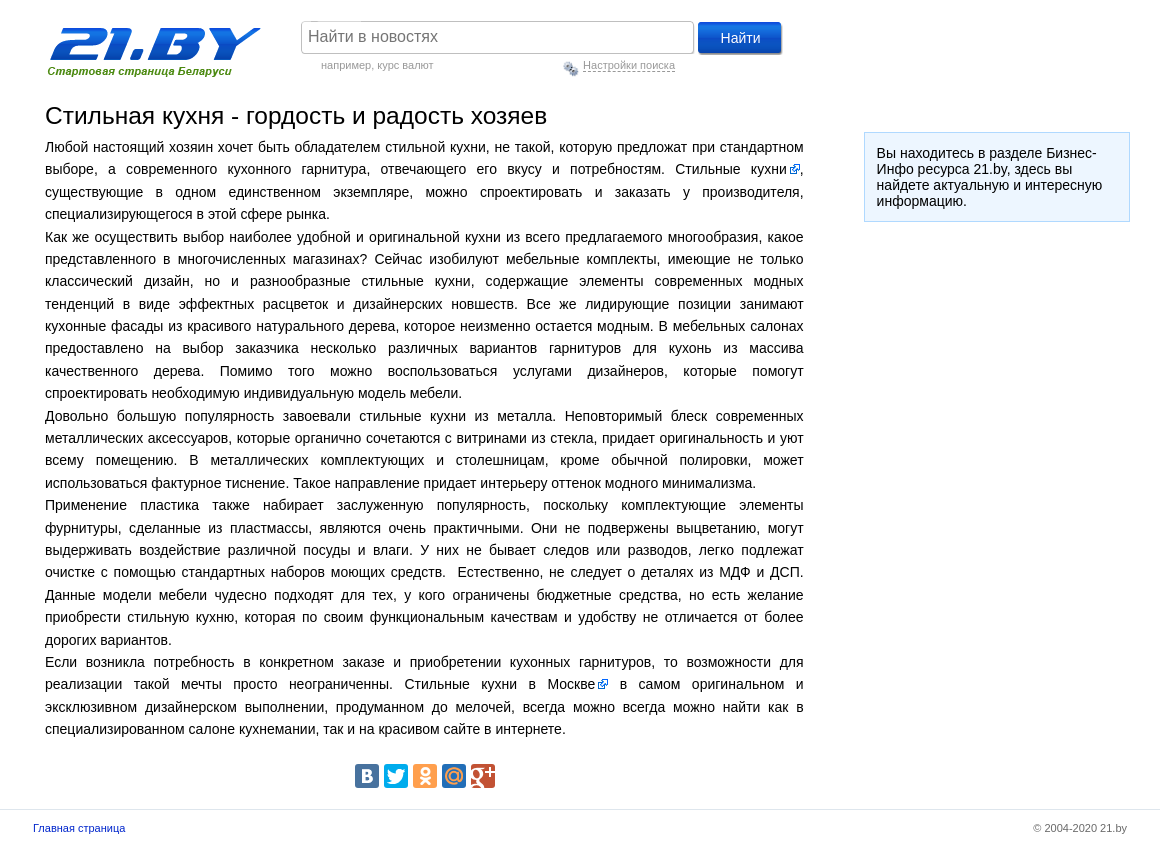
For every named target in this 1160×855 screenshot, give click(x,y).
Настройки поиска (629, 65)
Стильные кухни (730, 169)
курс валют (405, 65)
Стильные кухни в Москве (499, 684)
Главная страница (79, 828)
